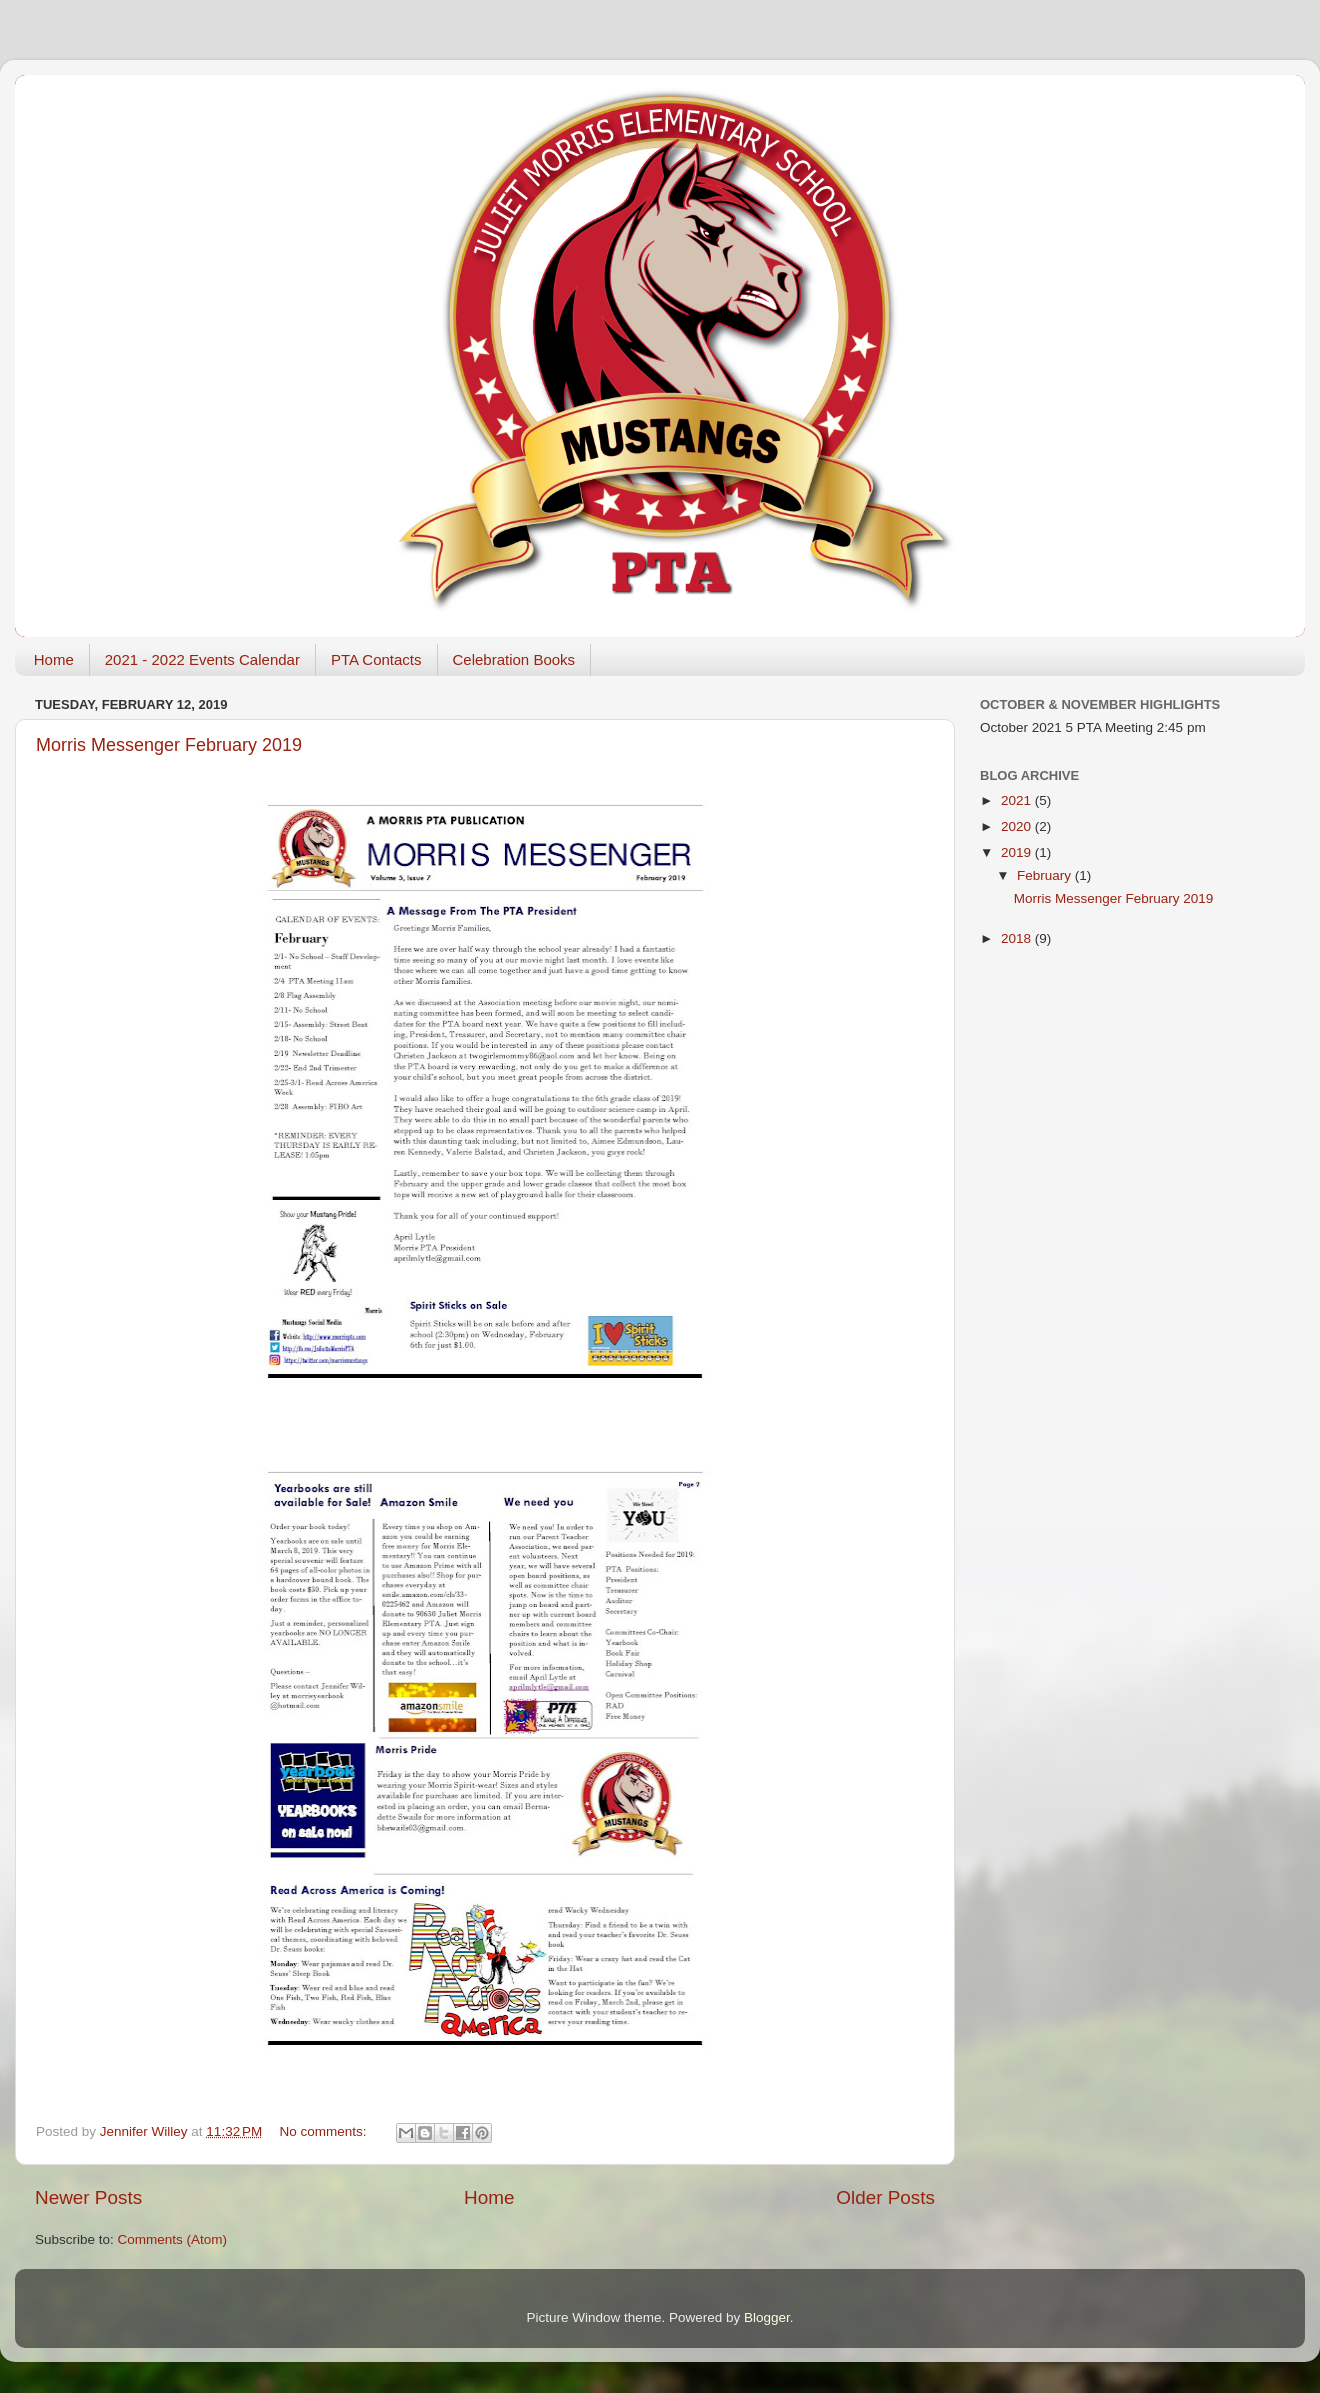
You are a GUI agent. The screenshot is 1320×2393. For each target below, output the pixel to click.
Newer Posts (88, 2197)
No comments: (325, 2131)
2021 (1018, 800)
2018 (1018, 938)
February (1046, 875)
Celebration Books (514, 659)
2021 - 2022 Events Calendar (202, 659)
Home (54, 659)
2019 (1018, 852)
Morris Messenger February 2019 (169, 745)
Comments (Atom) (173, 2239)
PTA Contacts (376, 659)
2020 (1018, 826)
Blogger (767, 2317)
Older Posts (885, 2197)
